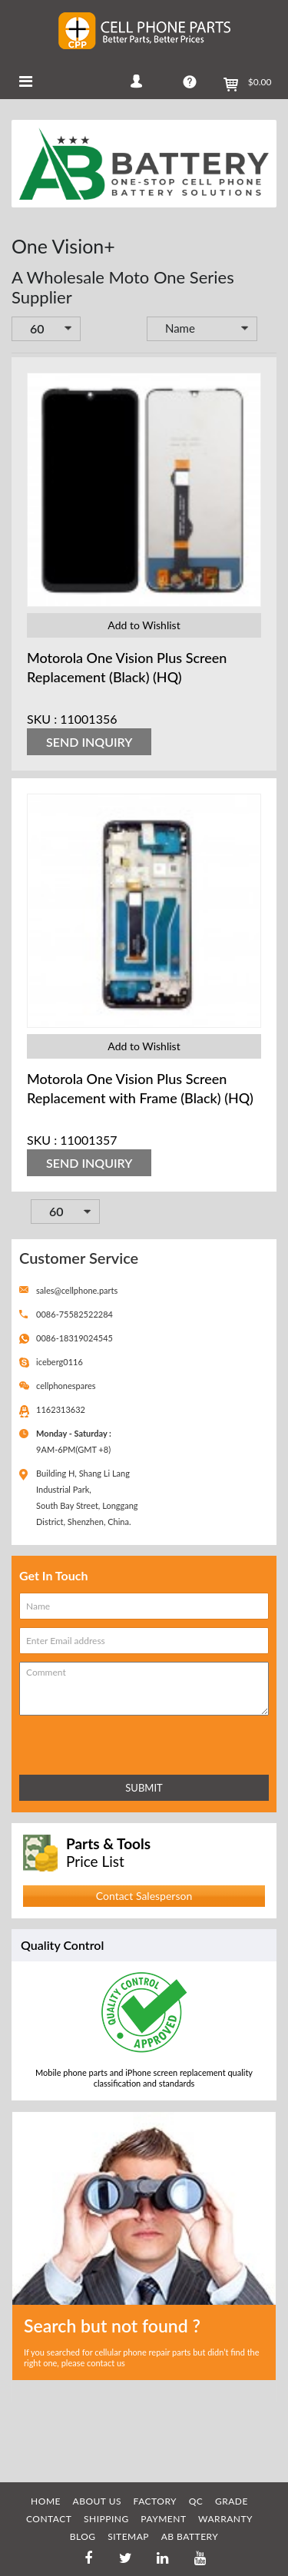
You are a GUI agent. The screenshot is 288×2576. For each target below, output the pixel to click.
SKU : (42, 718)
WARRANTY (225, 2519)
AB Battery (190, 2536)
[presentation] (86, 1742)
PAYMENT (163, 2519)
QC (196, 2501)
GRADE (231, 2501)
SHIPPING (106, 2519)
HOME (46, 2501)
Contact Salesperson (144, 1895)
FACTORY (155, 2501)
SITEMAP (128, 2536)
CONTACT (48, 2519)
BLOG (83, 2536)
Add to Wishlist (144, 625)
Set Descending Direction (268, 329)
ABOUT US (97, 2501)
